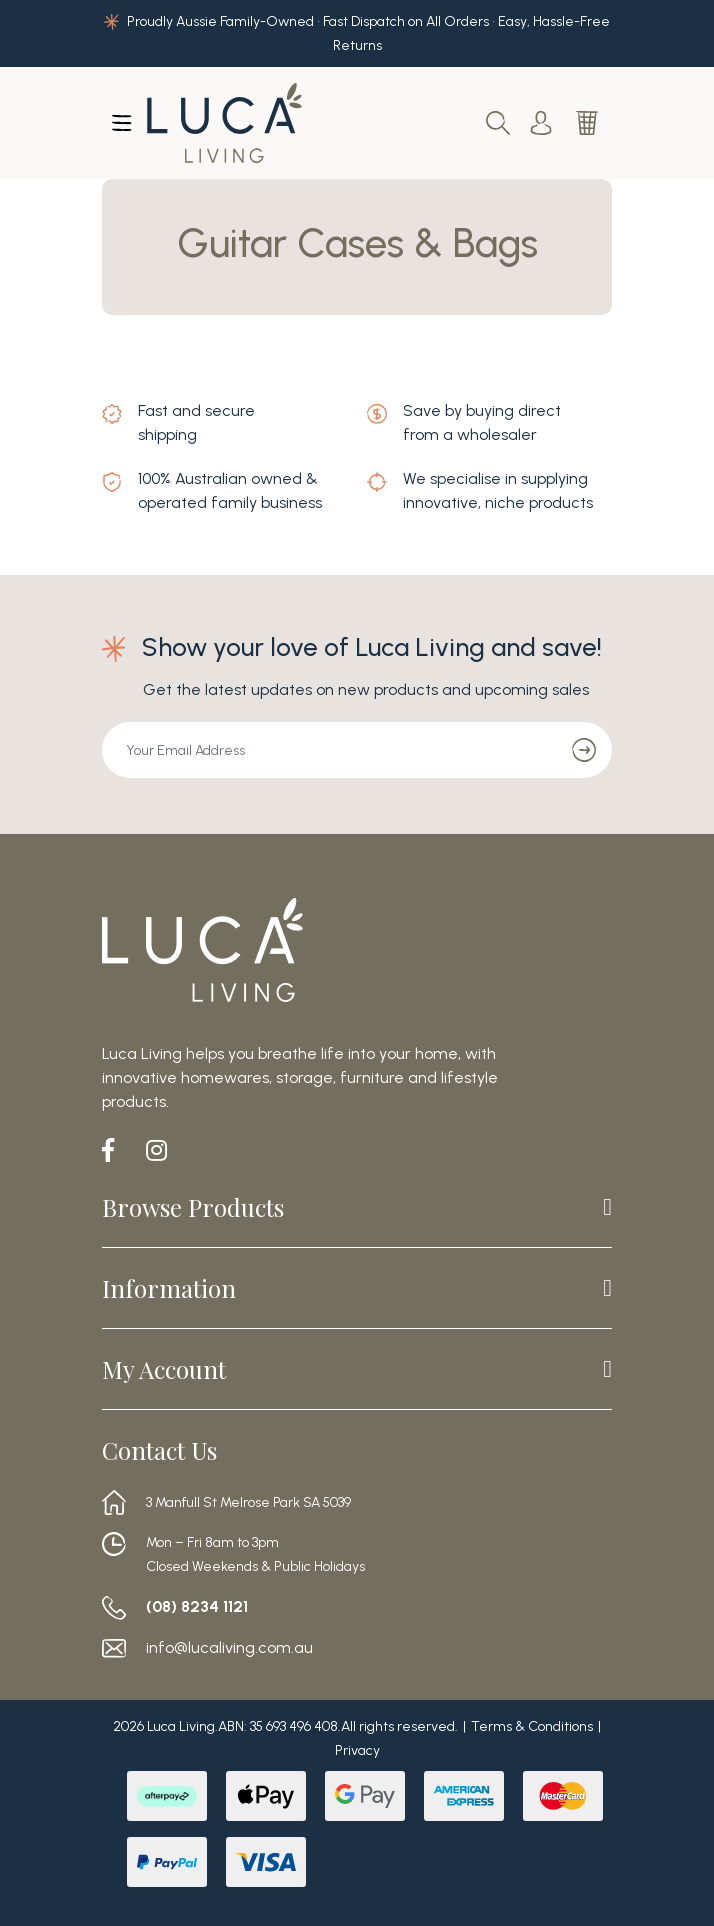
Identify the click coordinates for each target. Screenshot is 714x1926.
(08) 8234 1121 (197, 1607)
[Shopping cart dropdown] (589, 123)
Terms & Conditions (532, 1726)
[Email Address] (329, 750)
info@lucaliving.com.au (229, 1648)
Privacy (357, 1750)
